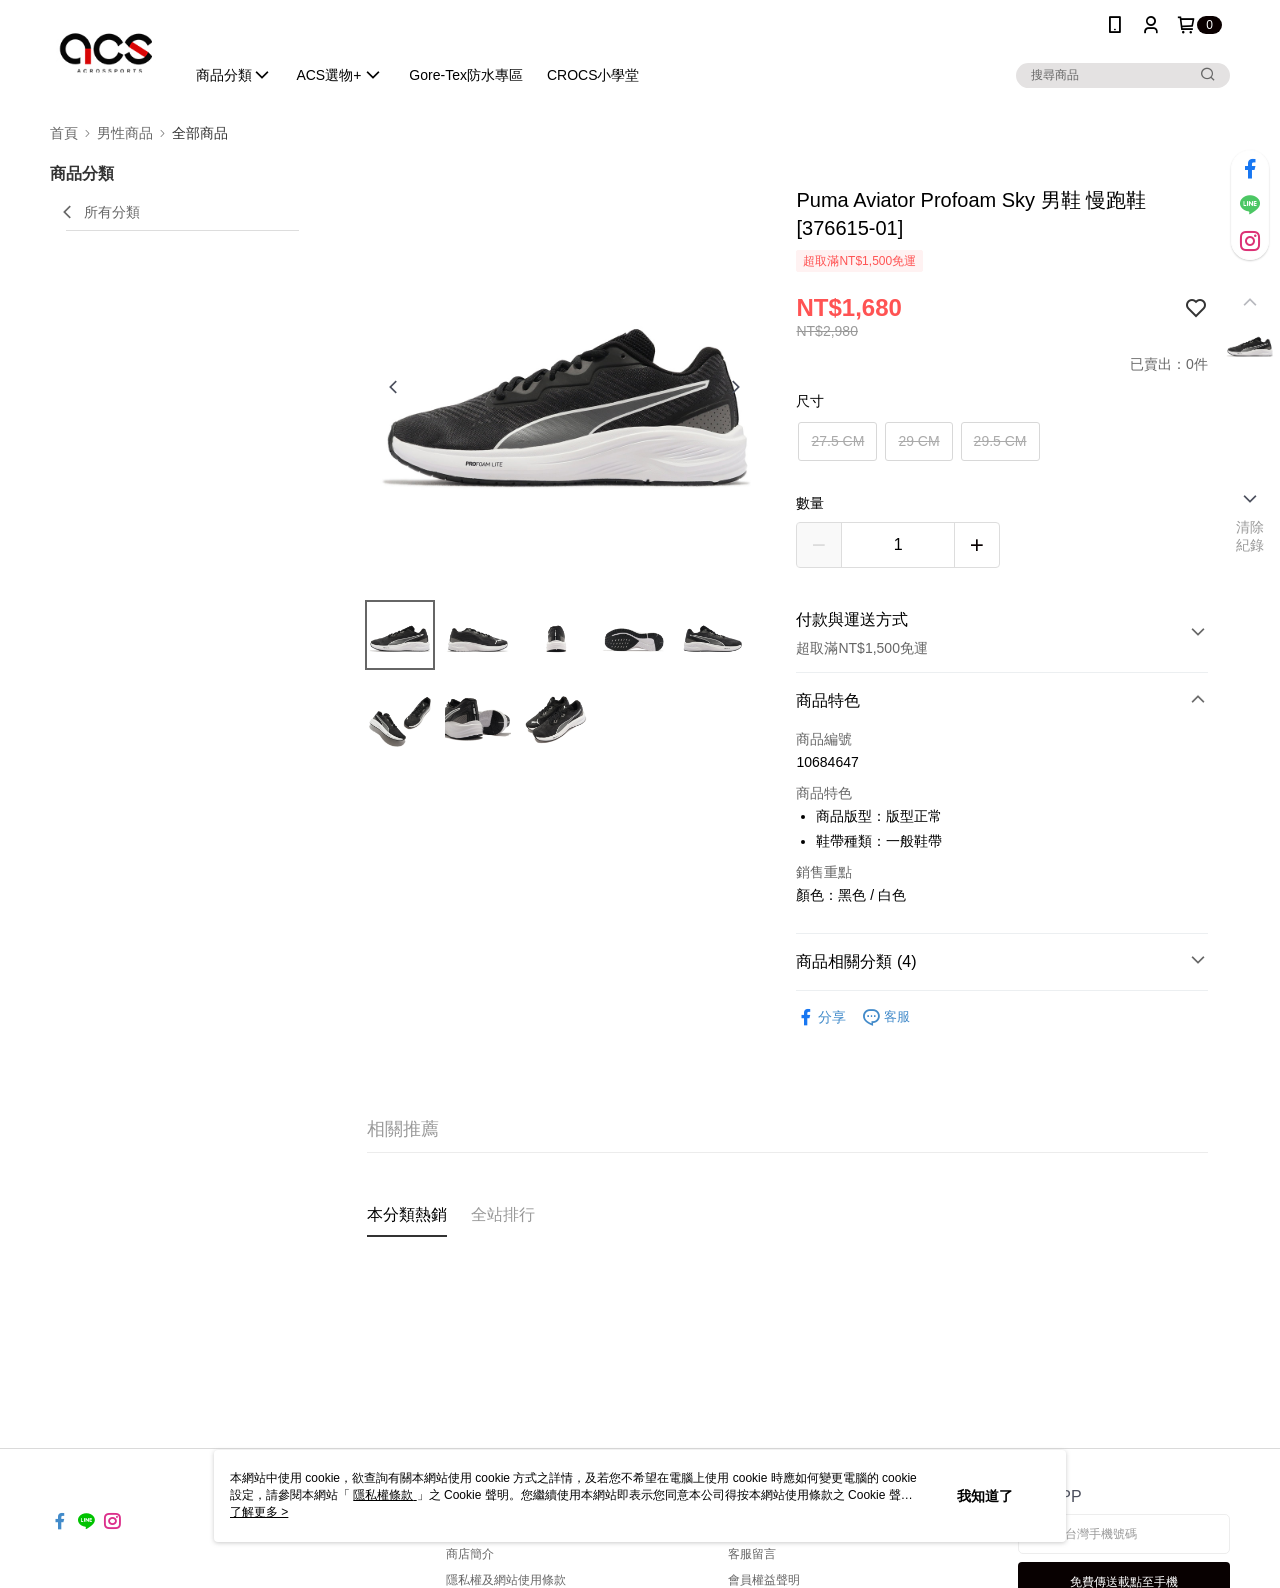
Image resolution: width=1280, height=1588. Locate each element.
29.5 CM (1000, 441)
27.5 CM (837, 441)
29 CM (918, 441)
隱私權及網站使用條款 (506, 1580)
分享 (821, 1017)
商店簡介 (470, 1554)
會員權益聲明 (764, 1580)
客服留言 (752, 1554)
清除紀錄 (1250, 536)
